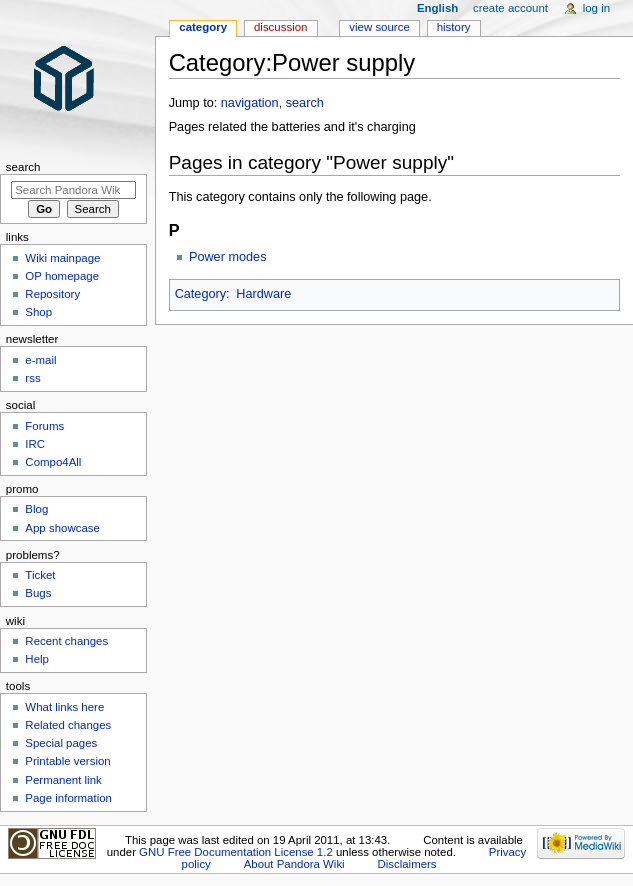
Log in (596, 8)
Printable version (67, 761)
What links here (64, 707)
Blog (36, 509)
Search (23, 167)
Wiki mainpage (62, 258)
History (454, 27)
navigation (250, 103)
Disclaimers (407, 864)
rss (32, 378)
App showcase (62, 528)
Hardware (263, 294)
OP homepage (62, 276)
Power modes (228, 257)
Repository (52, 294)
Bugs (38, 593)
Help (37, 659)
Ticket (40, 575)
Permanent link (63, 780)
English (437, 8)
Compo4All (53, 462)
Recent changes (66, 641)
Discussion (280, 27)
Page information (68, 798)
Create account (510, 8)
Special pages (61, 743)
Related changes (68, 725)
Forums (44, 426)
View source (379, 27)
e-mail (40, 360)
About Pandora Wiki (294, 864)
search (305, 103)
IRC (35, 444)
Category (200, 294)
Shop (38, 312)
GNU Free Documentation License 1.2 (236, 852)
